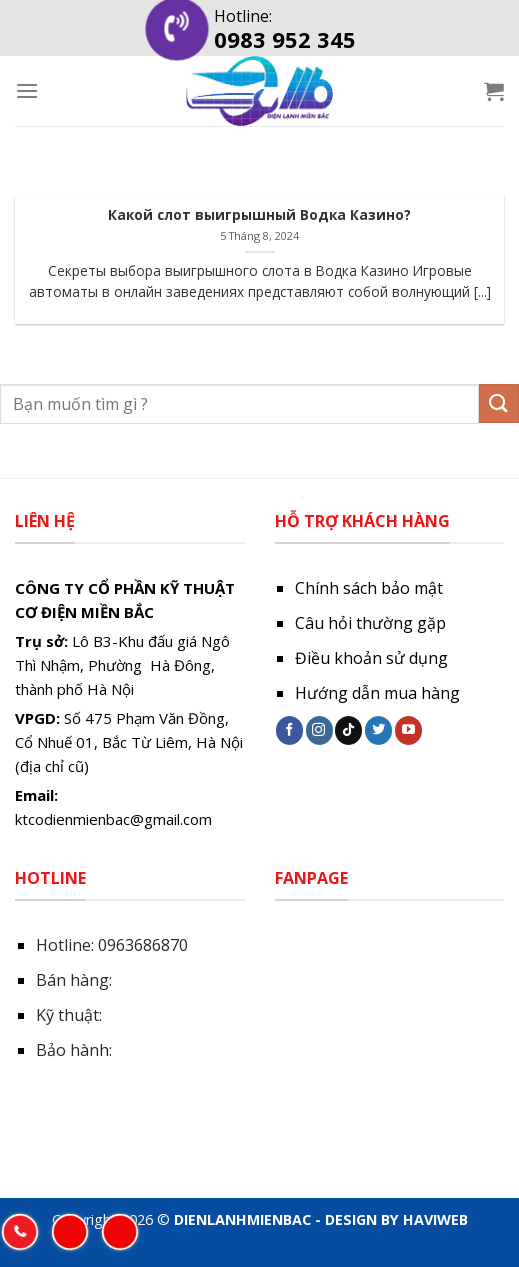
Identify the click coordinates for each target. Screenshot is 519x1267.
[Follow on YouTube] (408, 730)
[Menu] (27, 90)
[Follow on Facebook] (289, 730)
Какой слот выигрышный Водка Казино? (259, 215)
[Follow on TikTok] (348, 730)
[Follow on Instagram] (319, 730)
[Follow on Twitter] (378, 730)
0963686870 (143, 945)
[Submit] (499, 403)
